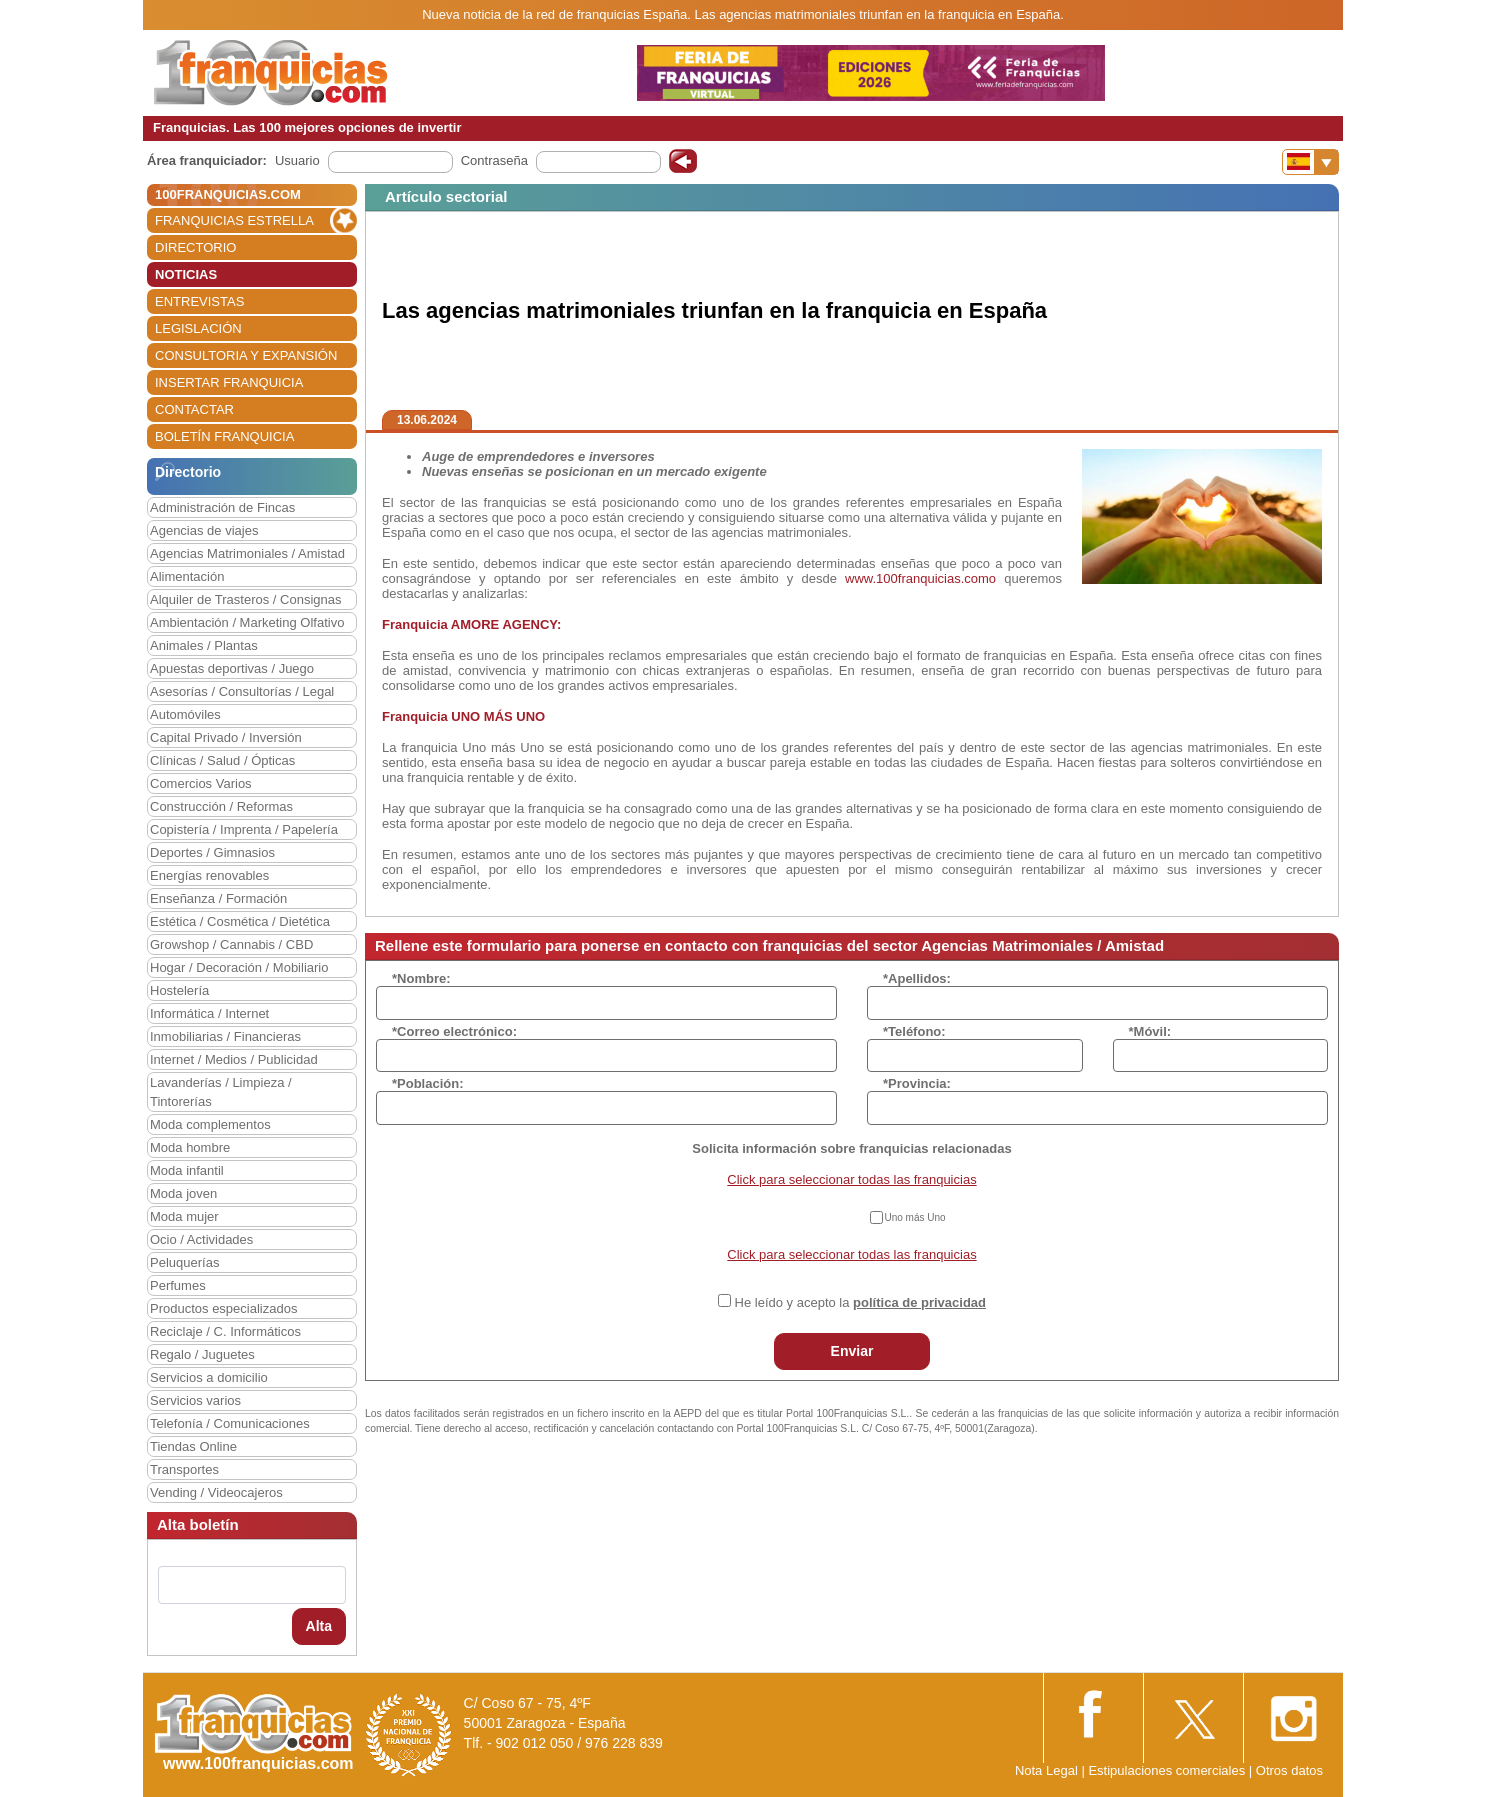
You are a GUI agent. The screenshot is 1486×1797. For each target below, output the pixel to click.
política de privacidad (919, 1302)
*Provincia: (917, 1083)
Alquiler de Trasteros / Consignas (245, 599)
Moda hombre (190, 1147)
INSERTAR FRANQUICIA (229, 382)
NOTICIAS (186, 274)
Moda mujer (184, 1216)
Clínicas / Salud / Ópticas (222, 760)
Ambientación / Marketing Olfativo (247, 622)
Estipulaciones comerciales (1168, 1770)
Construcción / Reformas (221, 806)
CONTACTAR (194, 409)
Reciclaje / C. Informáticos (225, 1331)
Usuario (297, 160)
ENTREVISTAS (199, 301)
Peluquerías (184, 1262)
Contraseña (494, 160)
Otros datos (1289, 1770)
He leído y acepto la (860, 1302)
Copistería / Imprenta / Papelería (244, 829)
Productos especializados (223, 1308)
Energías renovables (209, 875)
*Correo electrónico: (454, 1031)
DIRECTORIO (195, 247)
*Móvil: (1150, 1031)
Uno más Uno (915, 1217)
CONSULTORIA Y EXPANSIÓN (246, 355)
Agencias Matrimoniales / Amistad (247, 553)
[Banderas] (1310, 162)
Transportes (184, 1469)
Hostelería (179, 990)
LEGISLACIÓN (198, 328)
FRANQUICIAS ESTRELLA (234, 220)
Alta (319, 1626)
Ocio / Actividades (201, 1239)
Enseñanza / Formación (218, 898)
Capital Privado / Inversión (226, 737)
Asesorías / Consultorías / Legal (242, 691)
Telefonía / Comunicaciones (230, 1423)
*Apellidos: (917, 978)
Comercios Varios (201, 783)
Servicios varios (195, 1400)
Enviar (852, 1351)
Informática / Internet (209, 1013)
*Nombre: (421, 978)
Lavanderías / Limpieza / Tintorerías (221, 1092)
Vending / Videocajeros (216, 1492)
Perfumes (178, 1285)
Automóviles (185, 714)
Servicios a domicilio (209, 1377)
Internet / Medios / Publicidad (234, 1059)
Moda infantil (187, 1170)
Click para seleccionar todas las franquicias (851, 1179)
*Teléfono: (914, 1031)
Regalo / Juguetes (202, 1354)
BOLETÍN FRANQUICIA (224, 436)
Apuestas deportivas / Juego (232, 668)
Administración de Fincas (222, 507)
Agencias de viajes (204, 530)
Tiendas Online (193, 1446)
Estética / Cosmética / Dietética (240, 921)
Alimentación (187, 576)
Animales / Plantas (204, 645)
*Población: (428, 1083)
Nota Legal (1046, 1770)
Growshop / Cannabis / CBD (231, 944)
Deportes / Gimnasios (212, 852)
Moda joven (183, 1193)
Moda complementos (210, 1124)
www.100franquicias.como (920, 578)
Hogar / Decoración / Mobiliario (239, 967)
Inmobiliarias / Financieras (225, 1036)
